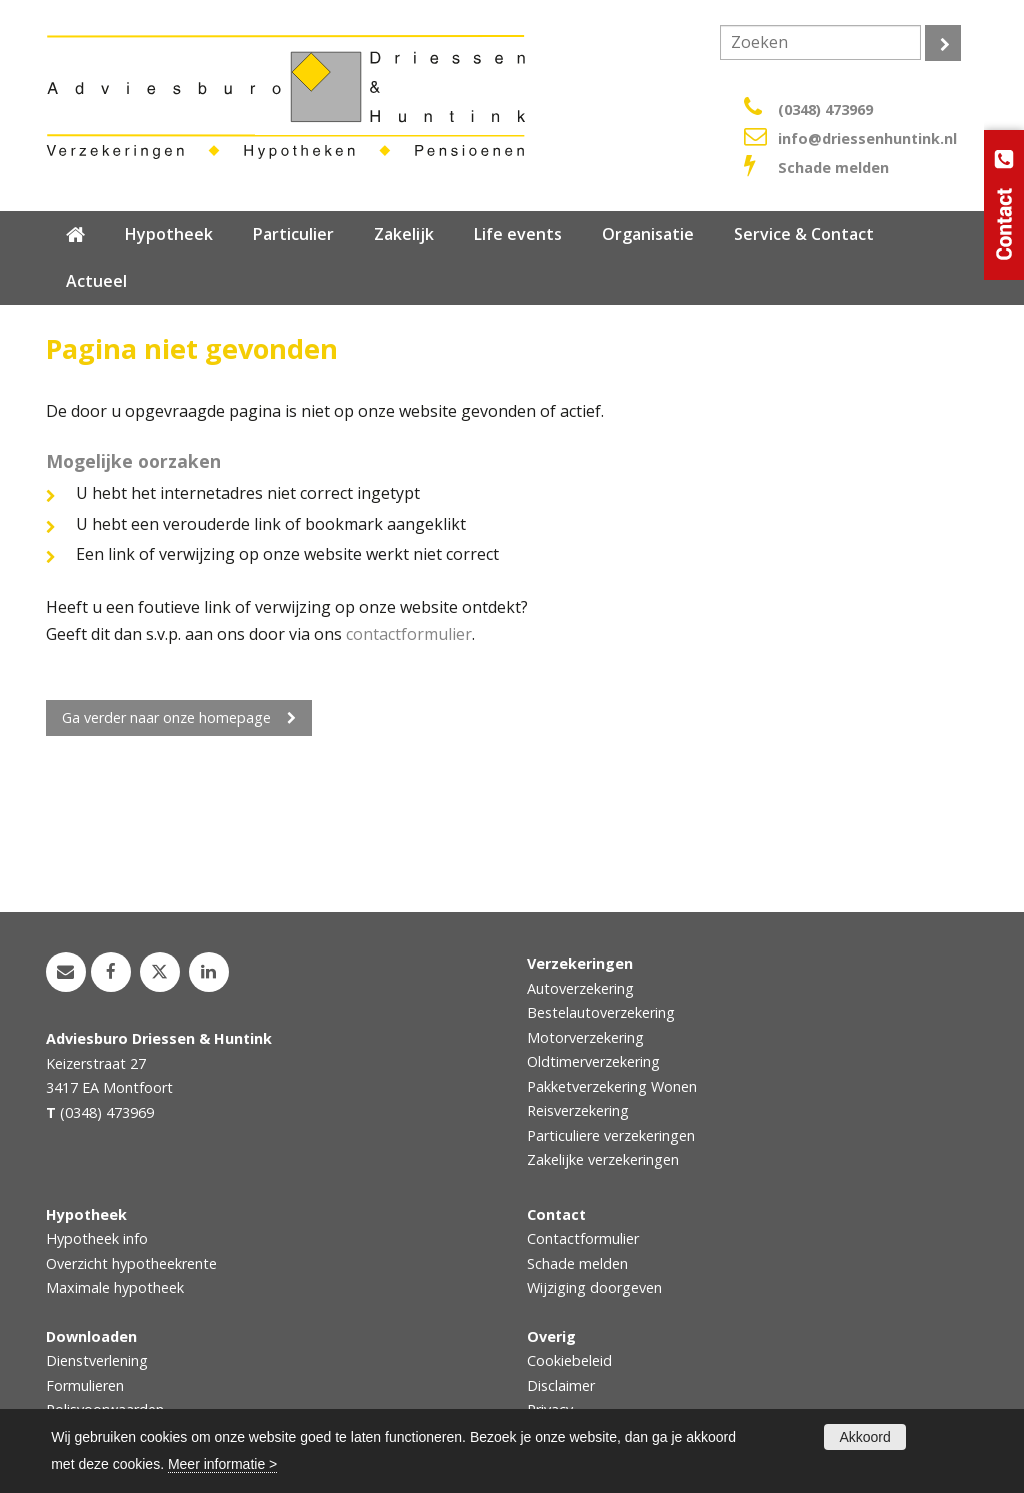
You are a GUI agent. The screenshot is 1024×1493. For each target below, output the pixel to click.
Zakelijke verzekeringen (603, 1159)
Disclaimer (561, 1385)
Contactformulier (583, 1238)
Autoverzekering (580, 988)
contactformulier (409, 634)
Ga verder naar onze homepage (166, 717)
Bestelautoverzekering (601, 1012)
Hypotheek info (97, 1238)
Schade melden (833, 167)
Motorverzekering (585, 1037)
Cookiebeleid (569, 1360)
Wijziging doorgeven (594, 1287)
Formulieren (85, 1385)
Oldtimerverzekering (593, 1061)
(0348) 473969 (825, 109)
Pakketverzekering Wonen (612, 1086)
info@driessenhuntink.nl (867, 138)
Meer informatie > (222, 1464)
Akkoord (864, 1437)
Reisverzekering (578, 1110)
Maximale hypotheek (115, 1287)
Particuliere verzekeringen (611, 1135)
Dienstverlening (97, 1360)
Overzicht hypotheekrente (131, 1263)
